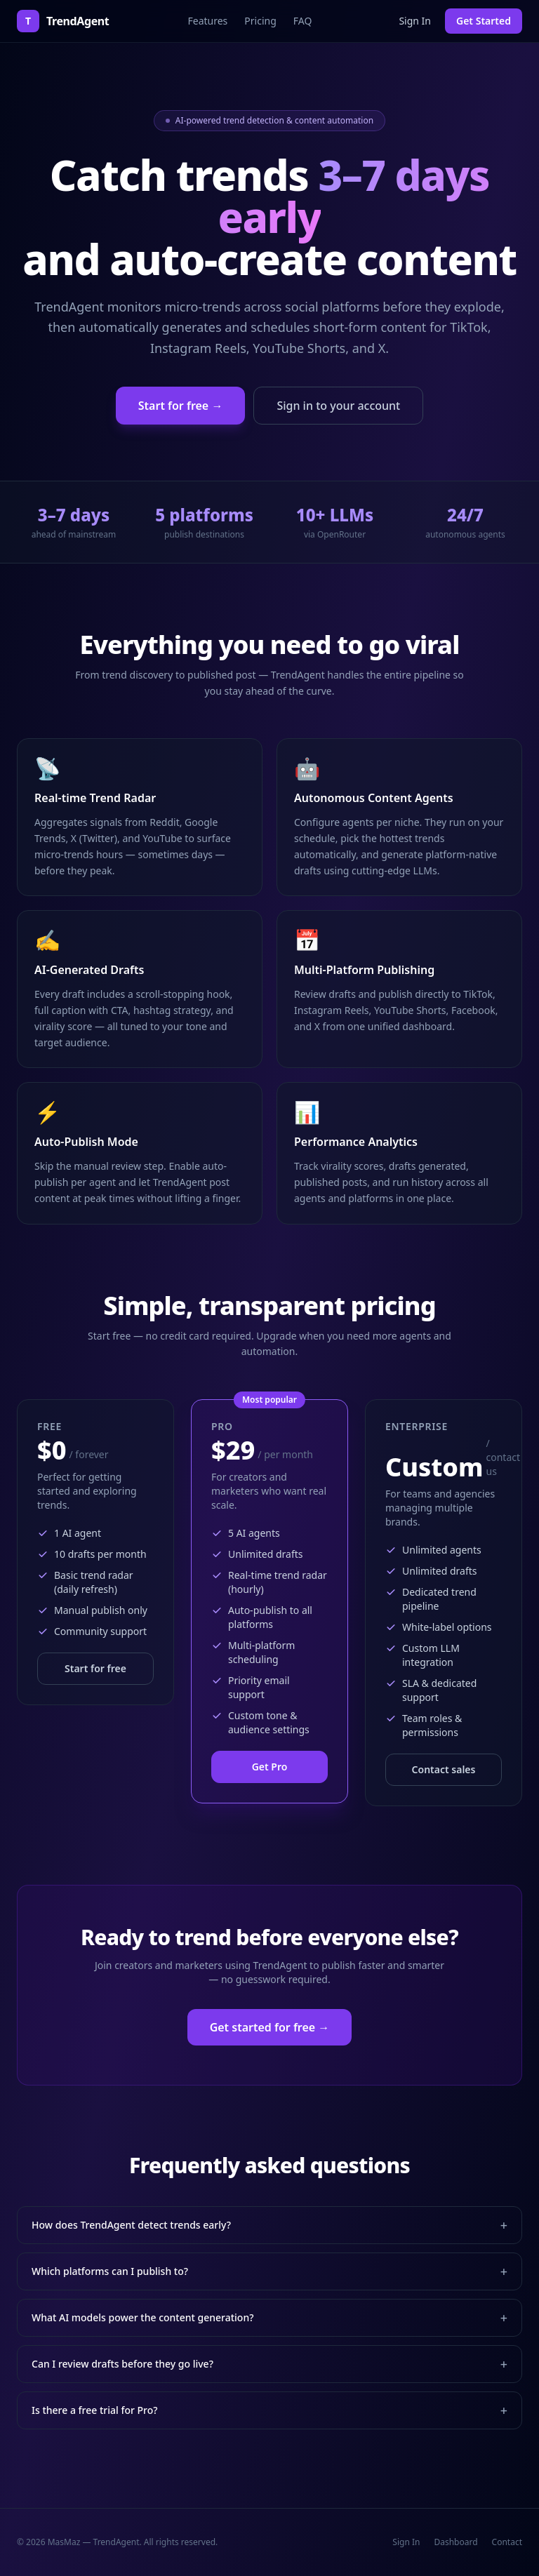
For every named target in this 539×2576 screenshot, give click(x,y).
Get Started (483, 20)
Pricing (260, 20)
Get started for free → (270, 2027)
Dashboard (455, 2542)
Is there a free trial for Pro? (269, 2410)
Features (207, 20)
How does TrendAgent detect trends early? (269, 2225)
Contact (507, 2542)
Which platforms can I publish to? (269, 2271)
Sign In (415, 20)
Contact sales (444, 1769)
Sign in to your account (338, 405)
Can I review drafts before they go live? (269, 2364)
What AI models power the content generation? (269, 2317)
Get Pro (270, 1766)
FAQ (302, 20)
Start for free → (180, 405)
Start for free (95, 1668)
